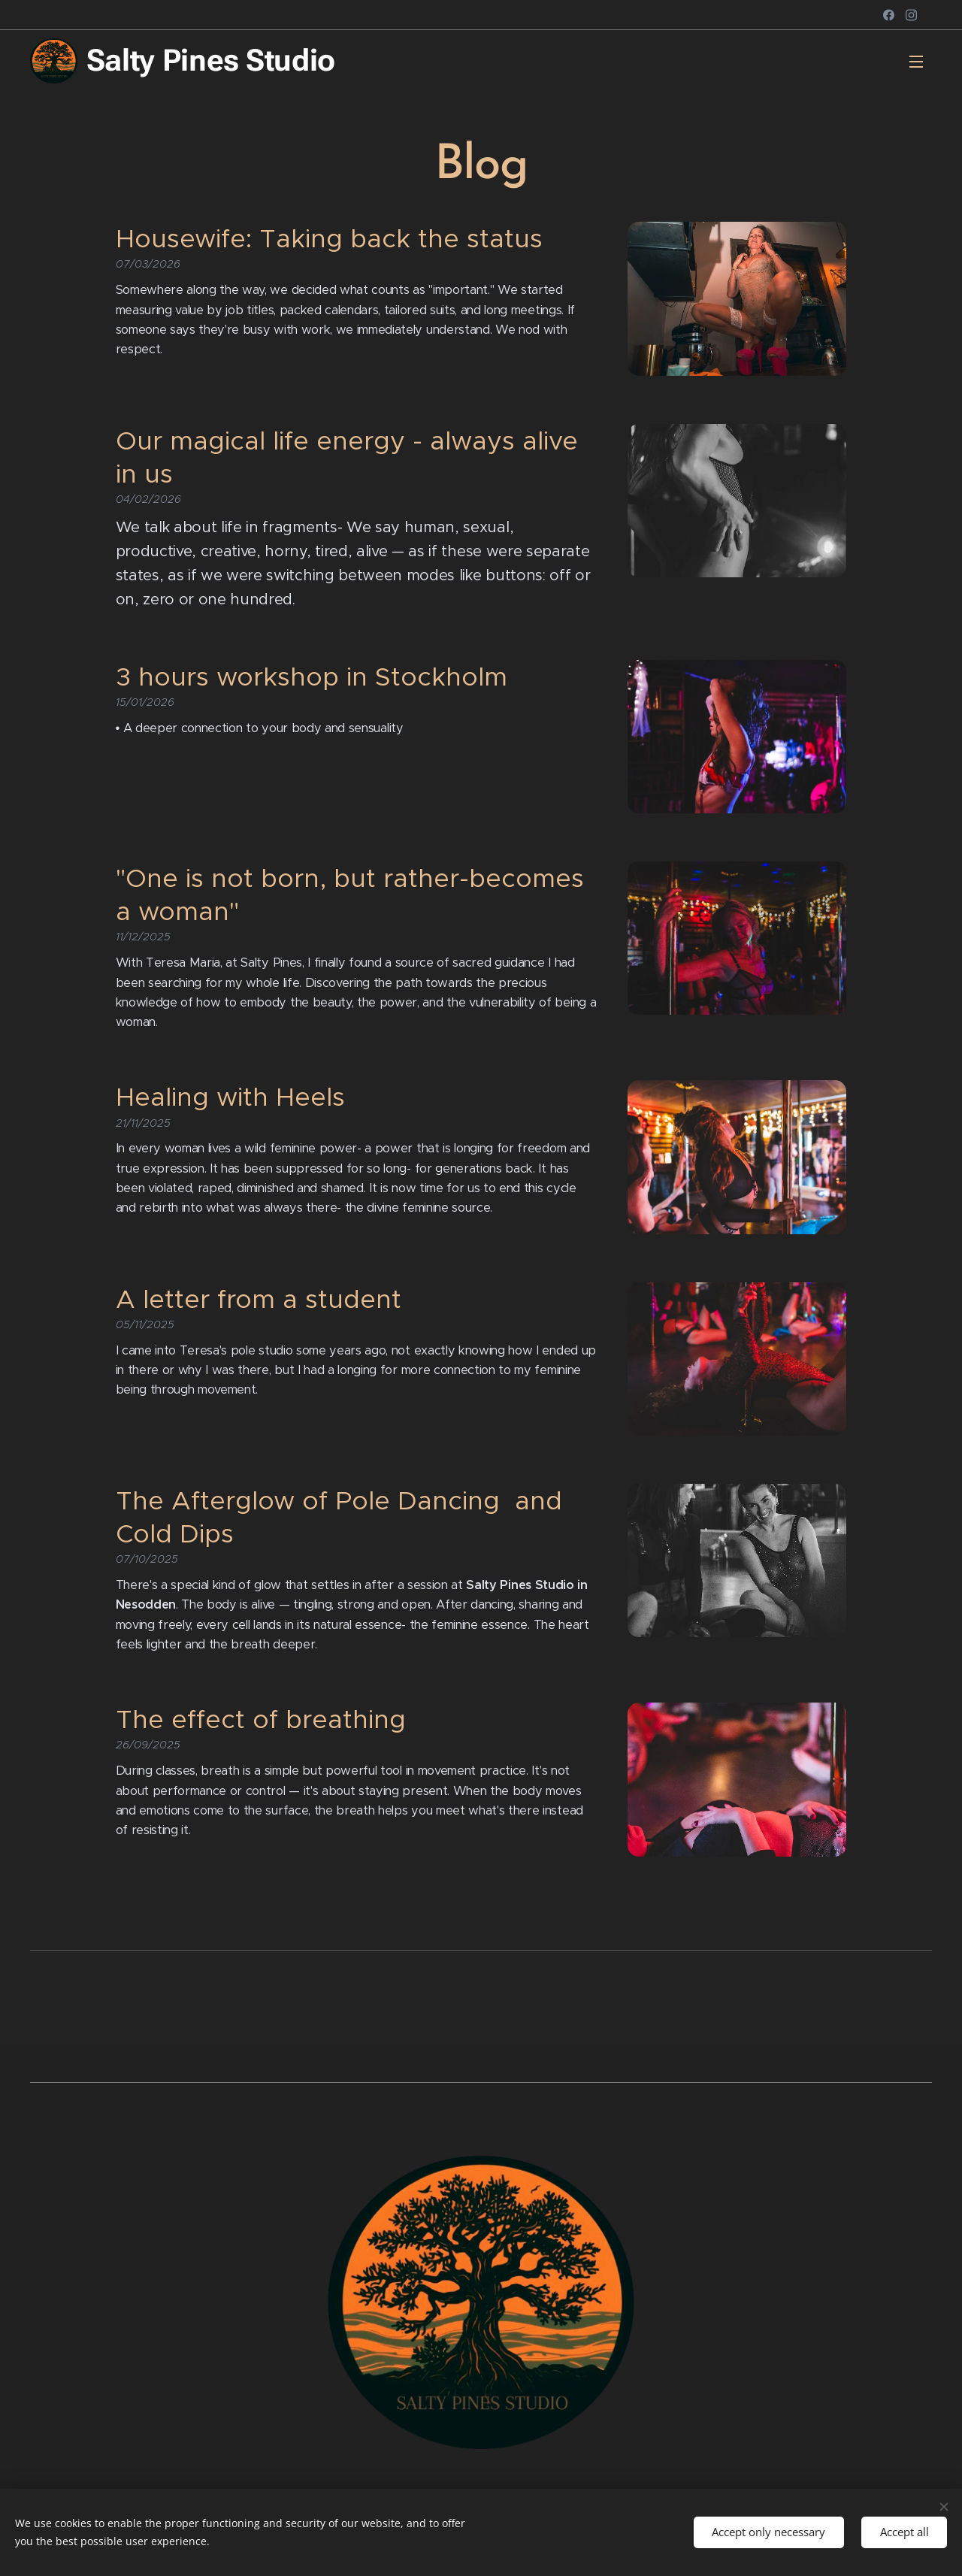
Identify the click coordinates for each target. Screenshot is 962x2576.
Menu (916, 61)
